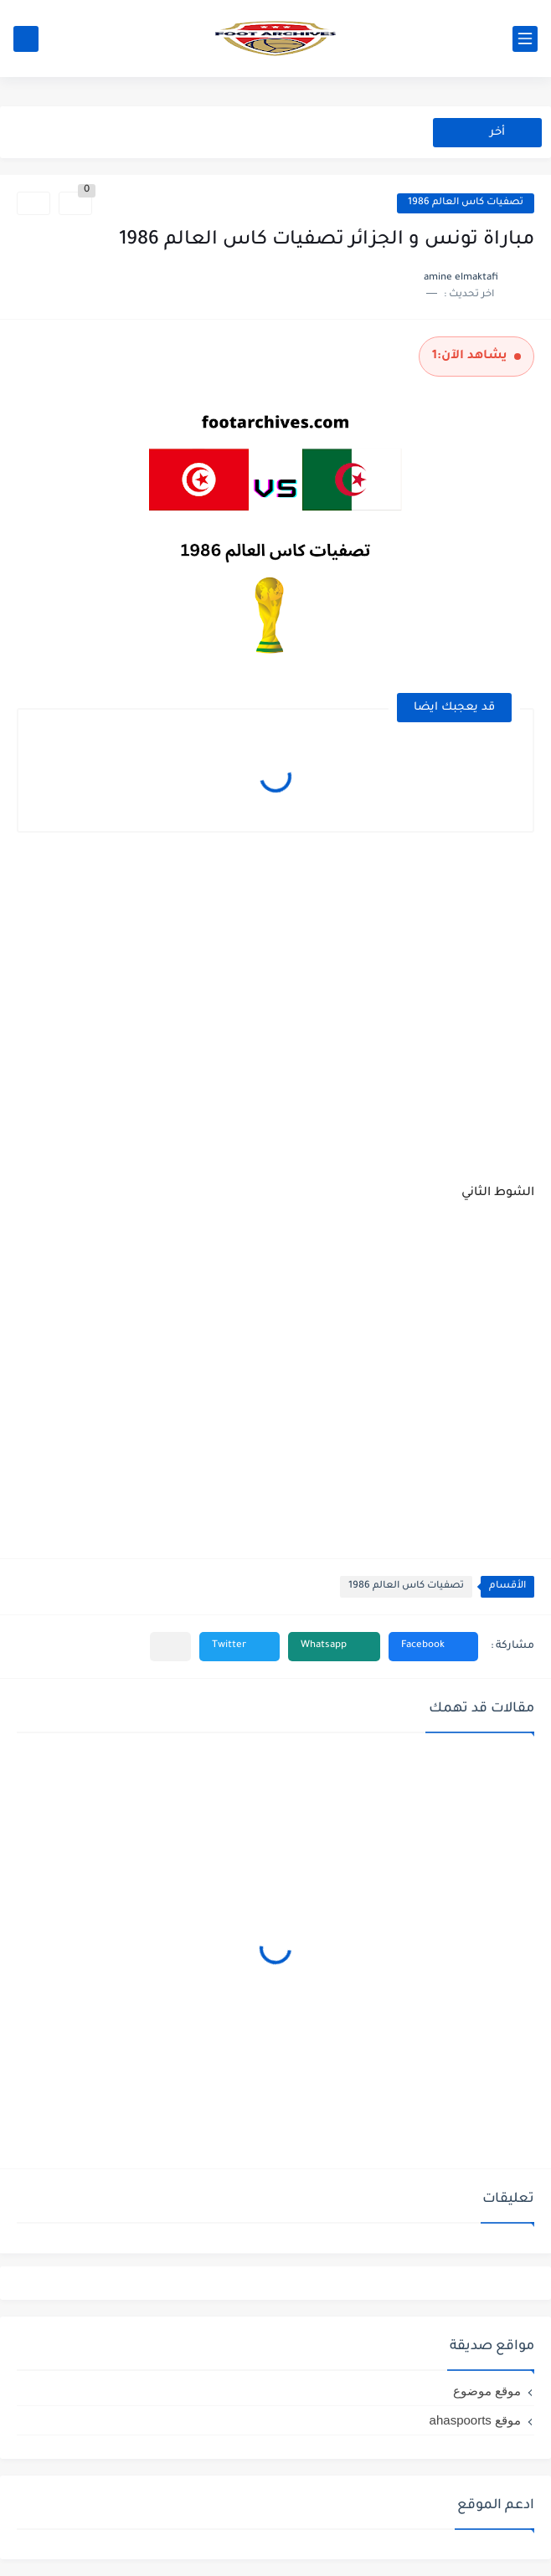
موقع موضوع (487, 2391)
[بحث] (26, 39)
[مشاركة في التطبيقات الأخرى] (170, 1646)
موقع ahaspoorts (475, 2420)
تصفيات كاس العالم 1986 (465, 203)
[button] (433, 1646)
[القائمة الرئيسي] (525, 39)
